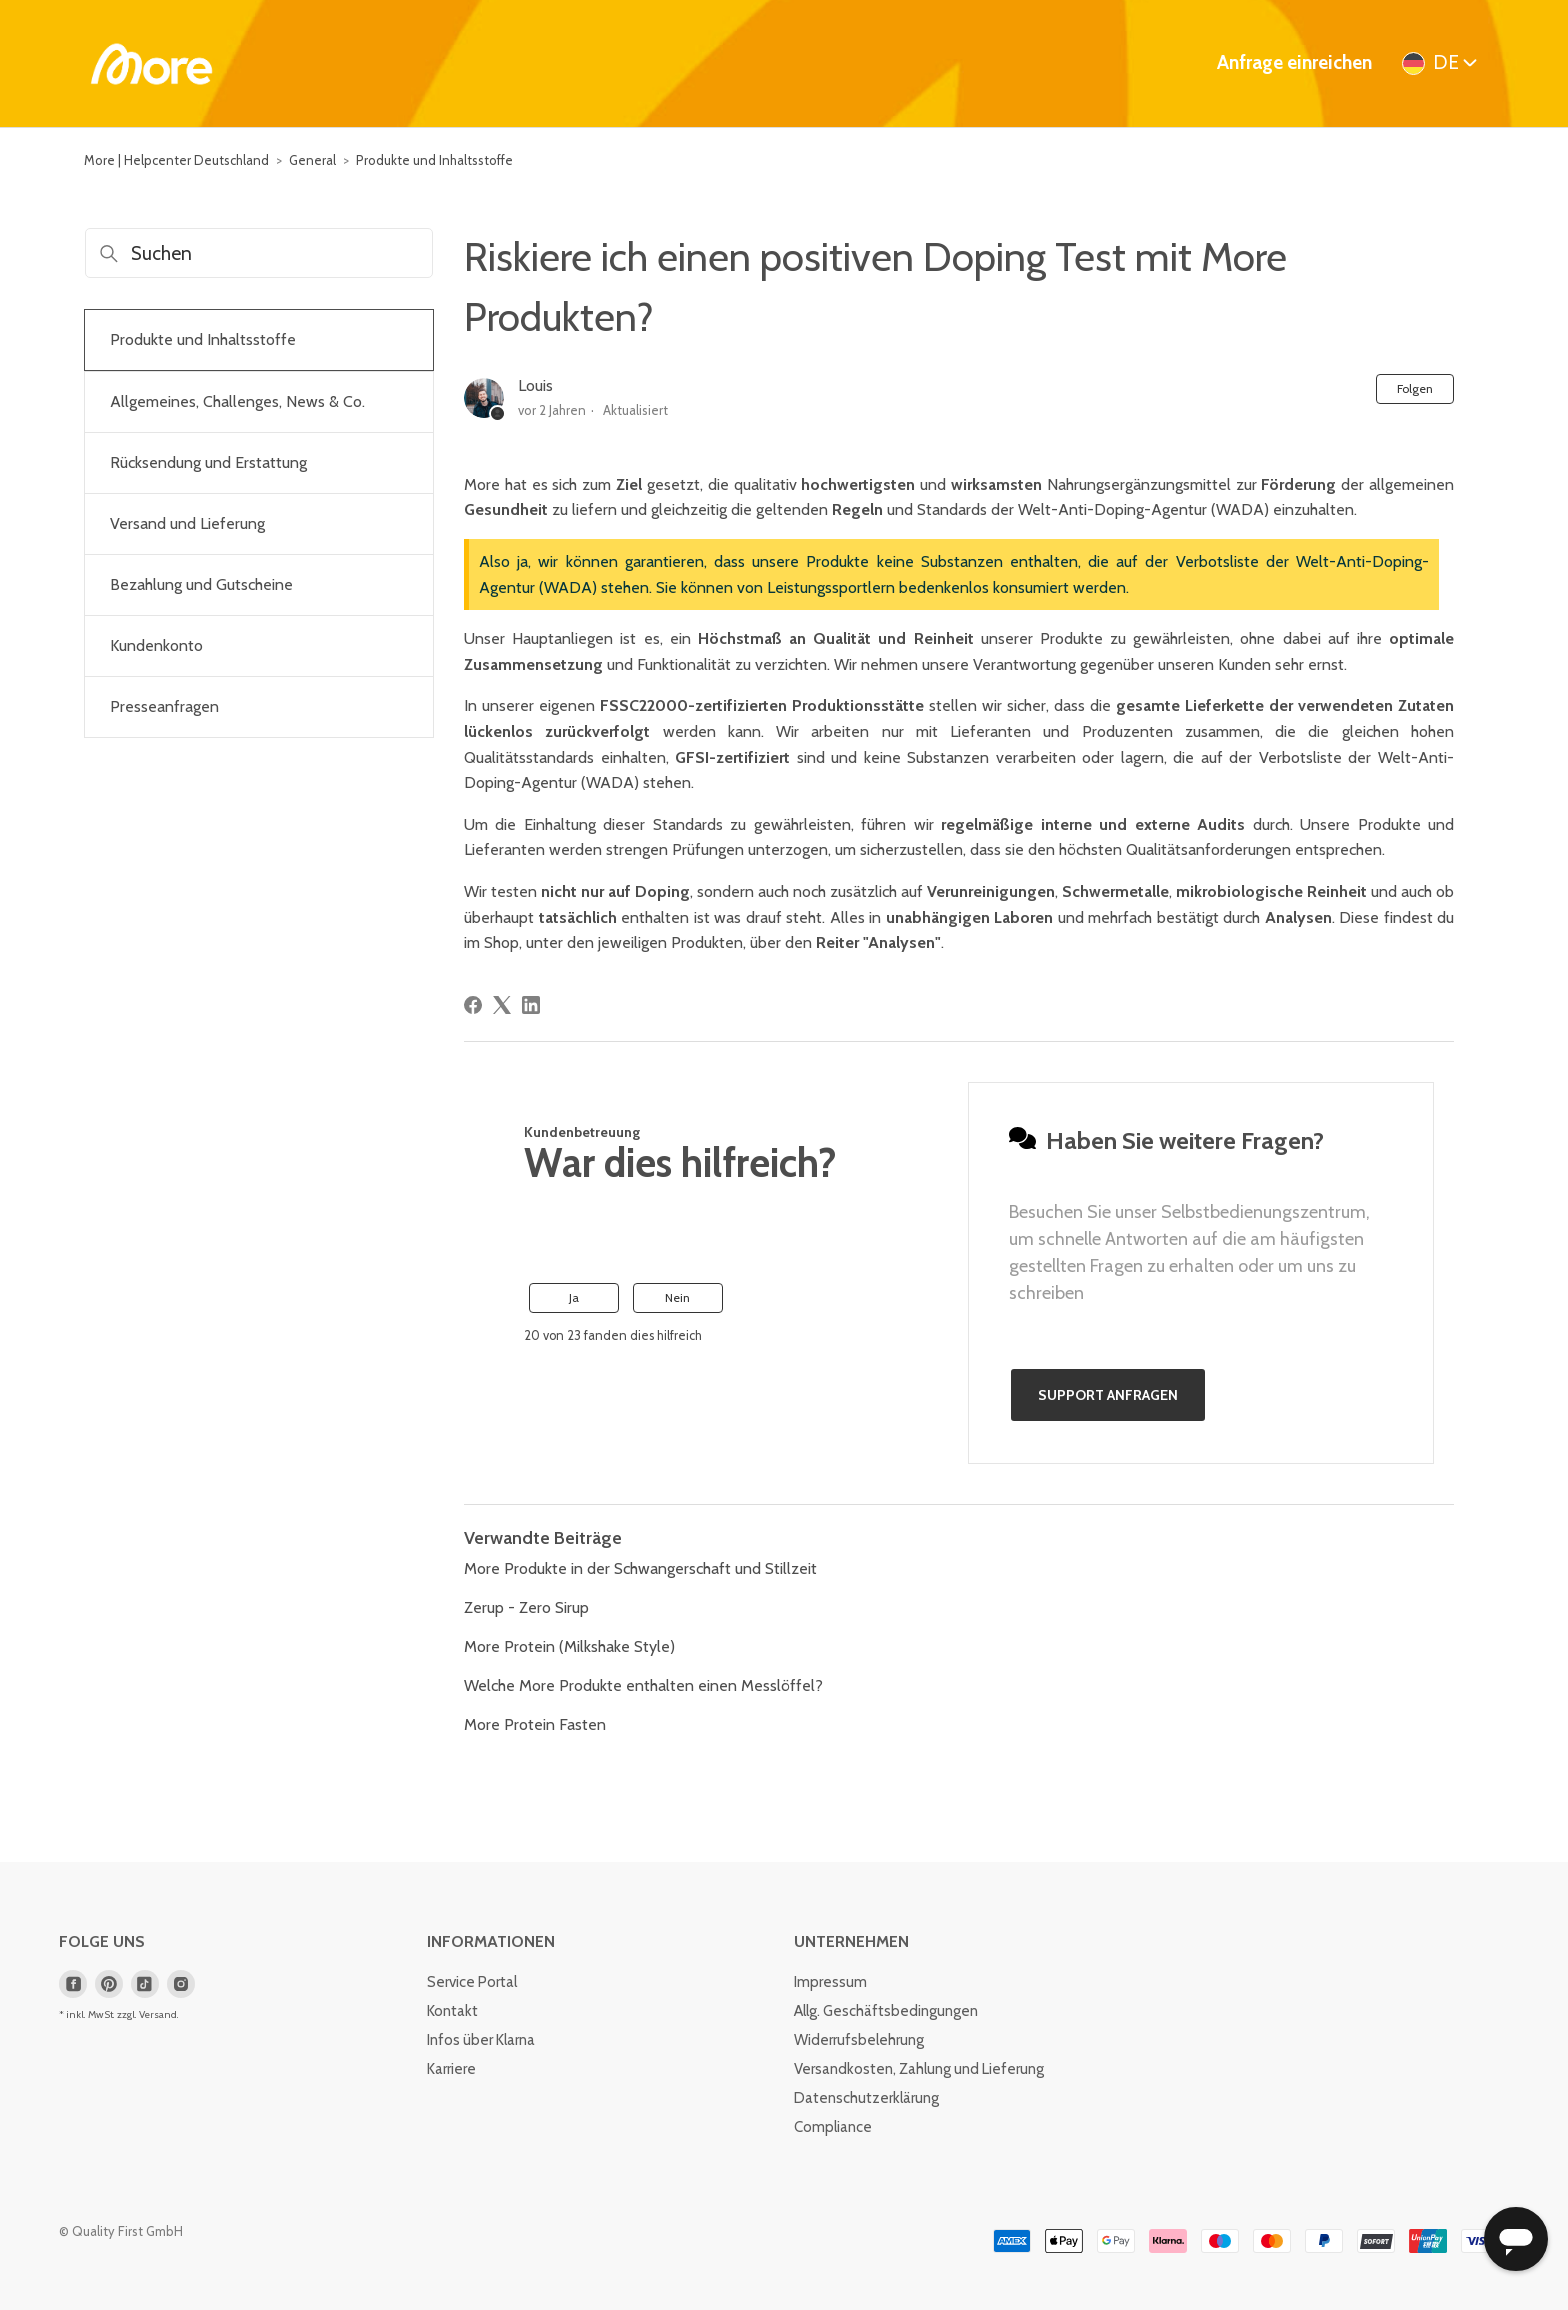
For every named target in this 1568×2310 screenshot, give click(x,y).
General (312, 160)
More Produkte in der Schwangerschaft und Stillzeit (640, 1568)
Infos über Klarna (481, 2040)
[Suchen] (259, 253)
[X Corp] (502, 1005)
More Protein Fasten (535, 1724)
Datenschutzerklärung (866, 2098)
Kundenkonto (156, 645)
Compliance (833, 2127)
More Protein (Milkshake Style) (569, 1646)
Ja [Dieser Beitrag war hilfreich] (574, 1297)
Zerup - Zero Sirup (526, 1607)
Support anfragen (1108, 1395)
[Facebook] (473, 1005)
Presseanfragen (164, 706)
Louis (535, 385)
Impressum (830, 1982)
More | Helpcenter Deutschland (176, 160)
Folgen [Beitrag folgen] (1415, 388)
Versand (158, 2014)
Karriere (451, 2069)
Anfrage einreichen (1294, 62)
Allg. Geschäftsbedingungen (886, 2011)
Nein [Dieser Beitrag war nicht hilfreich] (677, 1297)
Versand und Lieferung (187, 523)
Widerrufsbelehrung (859, 2040)
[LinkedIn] (531, 1005)
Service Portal (472, 1982)
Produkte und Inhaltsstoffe (434, 160)
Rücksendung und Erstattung (208, 462)
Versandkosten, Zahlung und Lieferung (919, 2069)
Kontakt (452, 2011)
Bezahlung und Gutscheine (201, 584)
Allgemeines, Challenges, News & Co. (237, 401)
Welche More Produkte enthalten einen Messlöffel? (643, 1685)
